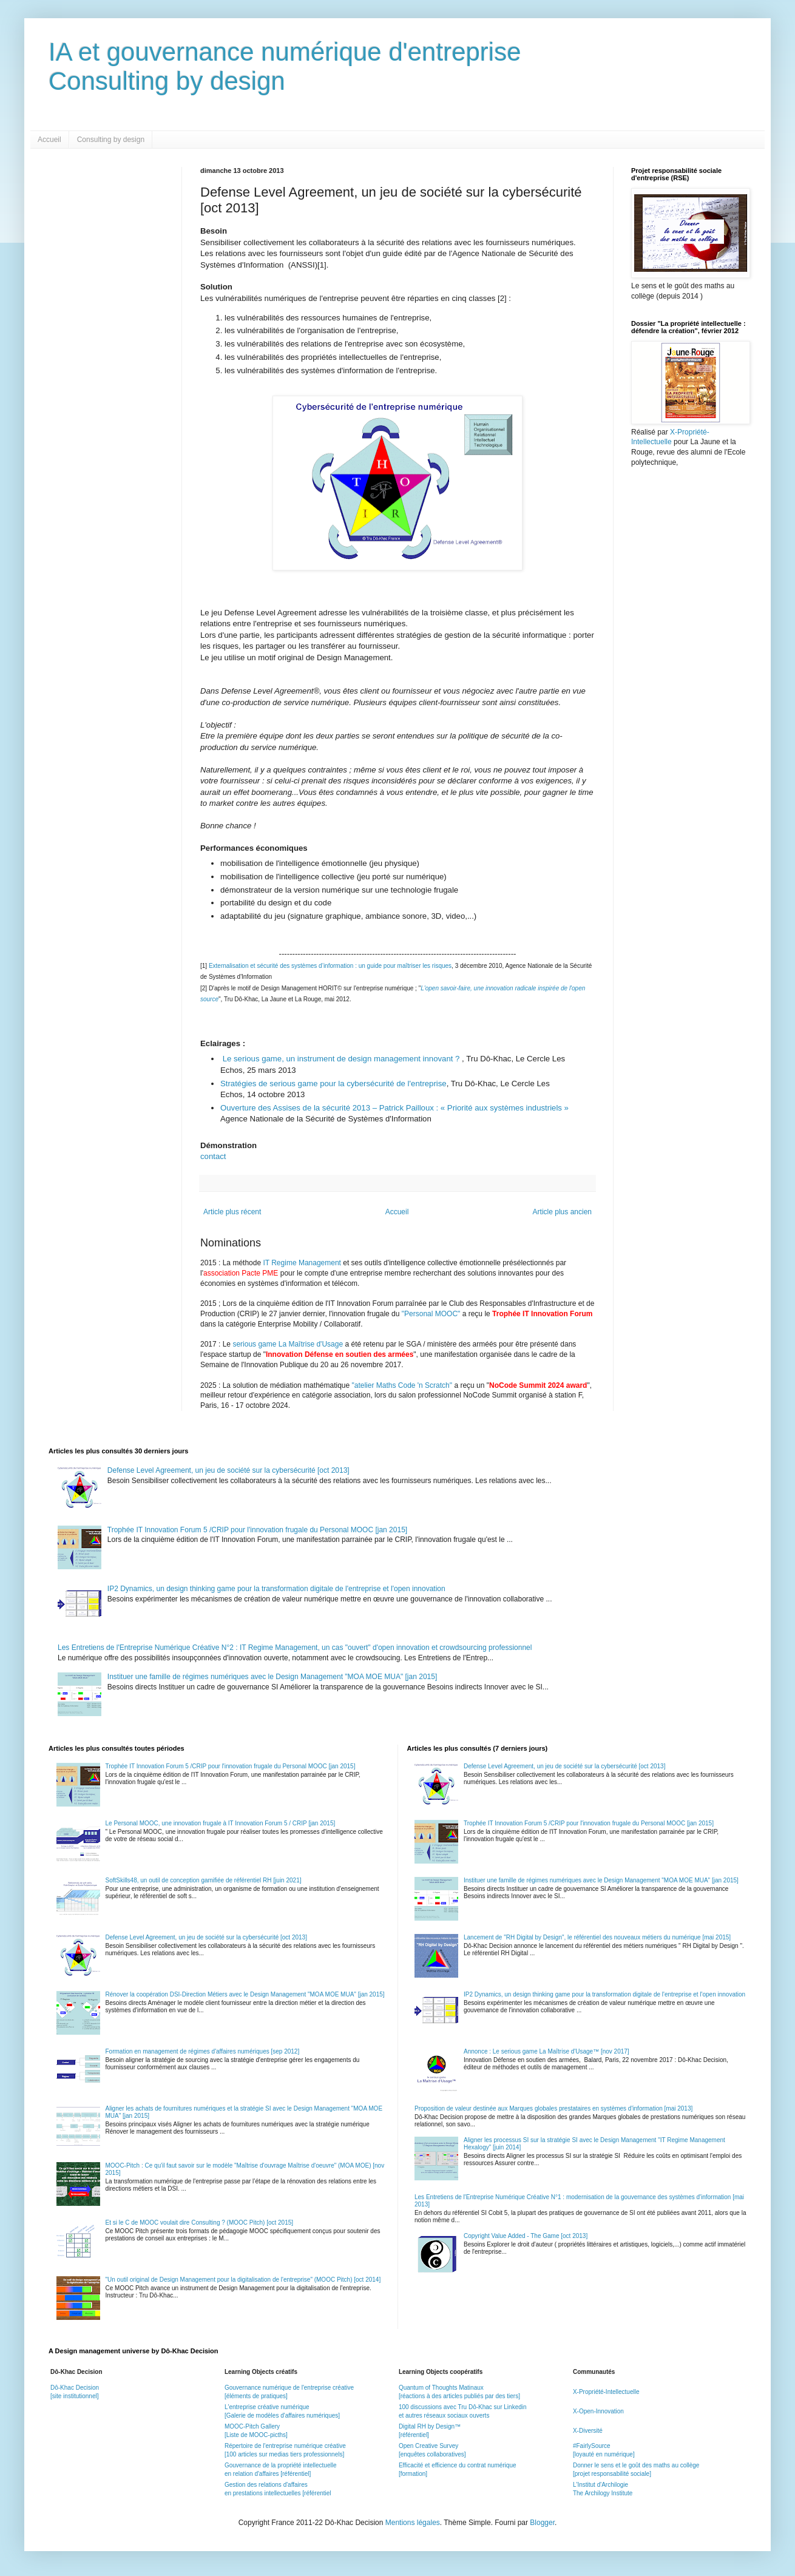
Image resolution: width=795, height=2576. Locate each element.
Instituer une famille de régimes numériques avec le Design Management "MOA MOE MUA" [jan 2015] (272, 1676)
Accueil (49, 139)
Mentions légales (412, 2522)
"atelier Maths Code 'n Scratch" (402, 1385)
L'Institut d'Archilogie (600, 2484)
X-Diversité (588, 2430)
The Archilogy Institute (602, 2493)
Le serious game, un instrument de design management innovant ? (341, 1058)
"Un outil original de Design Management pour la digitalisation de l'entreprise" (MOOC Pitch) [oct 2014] (243, 2279)
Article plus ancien (562, 1212)
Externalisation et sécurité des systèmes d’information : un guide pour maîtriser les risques (330, 965)
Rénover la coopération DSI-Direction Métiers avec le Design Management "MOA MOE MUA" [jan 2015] (245, 1994)
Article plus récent (232, 1212)
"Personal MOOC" (431, 1314)
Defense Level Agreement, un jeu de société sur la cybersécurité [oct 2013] (228, 1470)
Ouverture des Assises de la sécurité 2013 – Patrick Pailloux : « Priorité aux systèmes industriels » (394, 1107)
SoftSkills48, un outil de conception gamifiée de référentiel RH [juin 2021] (204, 1880)
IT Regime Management (303, 1263)
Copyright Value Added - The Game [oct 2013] (525, 2236)
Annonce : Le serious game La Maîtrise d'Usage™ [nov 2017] (546, 2051)
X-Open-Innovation (598, 2411)
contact (213, 1156)
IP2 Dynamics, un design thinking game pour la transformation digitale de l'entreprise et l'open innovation (276, 1588)
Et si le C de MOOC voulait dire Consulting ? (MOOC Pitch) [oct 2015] (200, 2222)
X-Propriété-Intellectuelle (606, 2391)
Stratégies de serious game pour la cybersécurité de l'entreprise (333, 1083)
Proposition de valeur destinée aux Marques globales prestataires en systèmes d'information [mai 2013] (553, 2108)
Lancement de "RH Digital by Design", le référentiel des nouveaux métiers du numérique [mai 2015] (597, 1937)
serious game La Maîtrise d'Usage (287, 1344)
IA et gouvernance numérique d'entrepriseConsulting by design (285, 66)
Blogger (542, 2522)
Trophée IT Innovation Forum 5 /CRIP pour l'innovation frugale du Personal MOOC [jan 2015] (257, 1530)
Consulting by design (110, 139)
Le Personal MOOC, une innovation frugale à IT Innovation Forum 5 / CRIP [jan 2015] (221, 1823)
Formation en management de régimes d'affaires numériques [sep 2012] (203, 2051)
